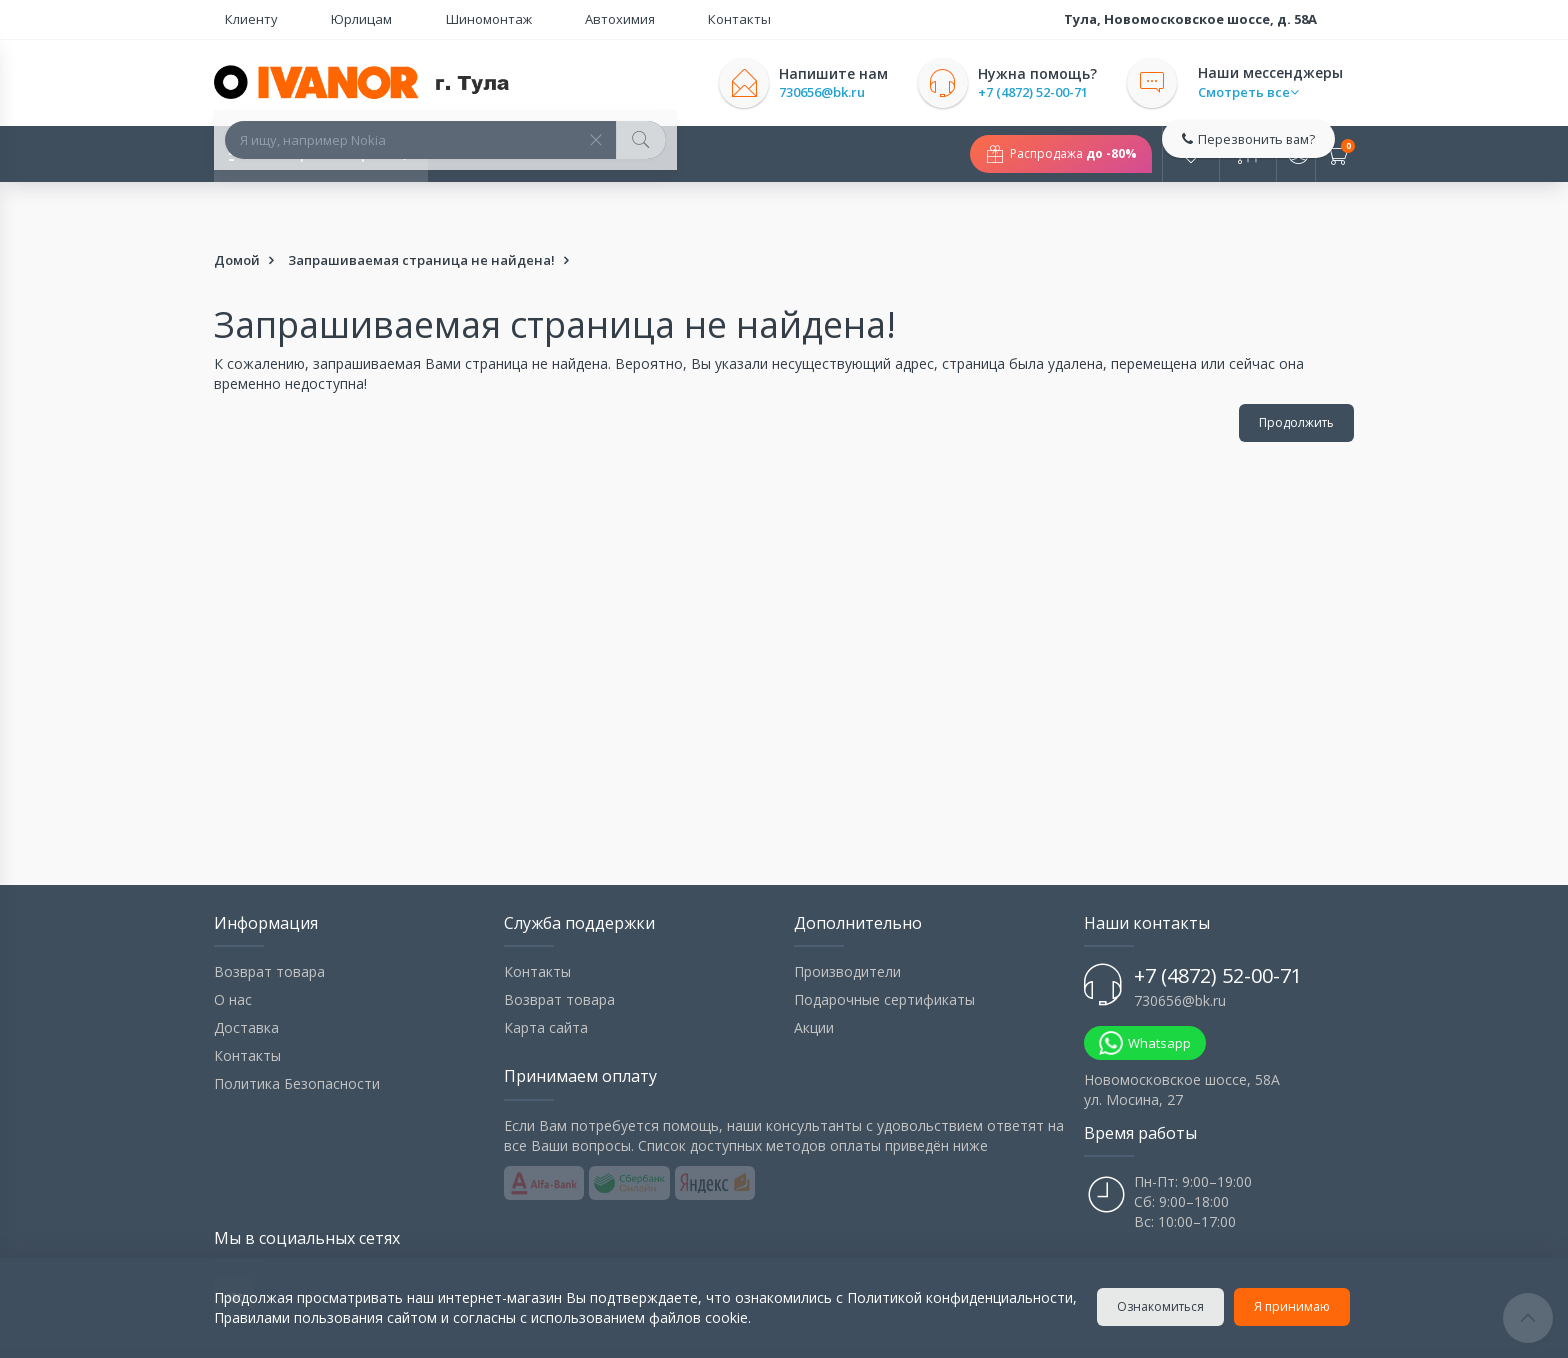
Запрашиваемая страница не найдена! (421, 211)
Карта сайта (546, 978)
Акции (814, 978)
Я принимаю (1296, 1306)
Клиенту (240, 19)
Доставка (246, 978)
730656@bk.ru (844, 92)
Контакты (595, 19)
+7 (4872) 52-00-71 (1055, 92)
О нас (233, 950)
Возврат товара (269, 922)
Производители (847, 922)
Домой (237, 211)
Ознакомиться (1164, 1306)
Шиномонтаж (411, 19)
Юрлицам (317, 19)
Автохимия (509, 19)
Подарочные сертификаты (884, 950)
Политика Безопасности (297, 1034)
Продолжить (1296, 373)
